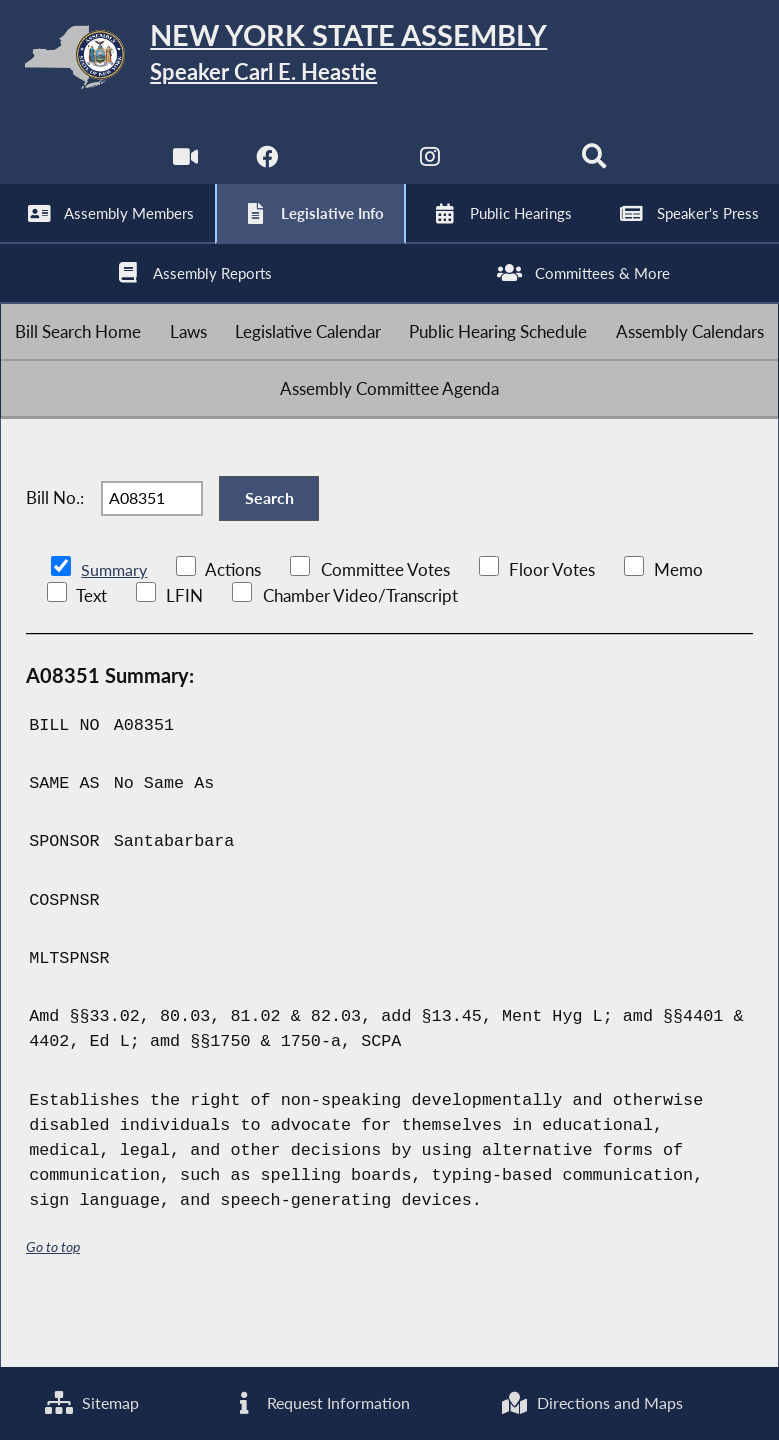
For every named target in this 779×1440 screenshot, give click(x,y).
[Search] (596, 169)
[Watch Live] (182, 169)
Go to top (53, 1302)
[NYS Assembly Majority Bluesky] (513, 169)
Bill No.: (55, 545)
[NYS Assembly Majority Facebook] (265, 169)
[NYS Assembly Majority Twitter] (348, 169)
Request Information (318, 1402)
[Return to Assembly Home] (389, 61)
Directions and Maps (591, 1402)
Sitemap (90, 1402)
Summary (115, 624)
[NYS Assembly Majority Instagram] (430, 169)
